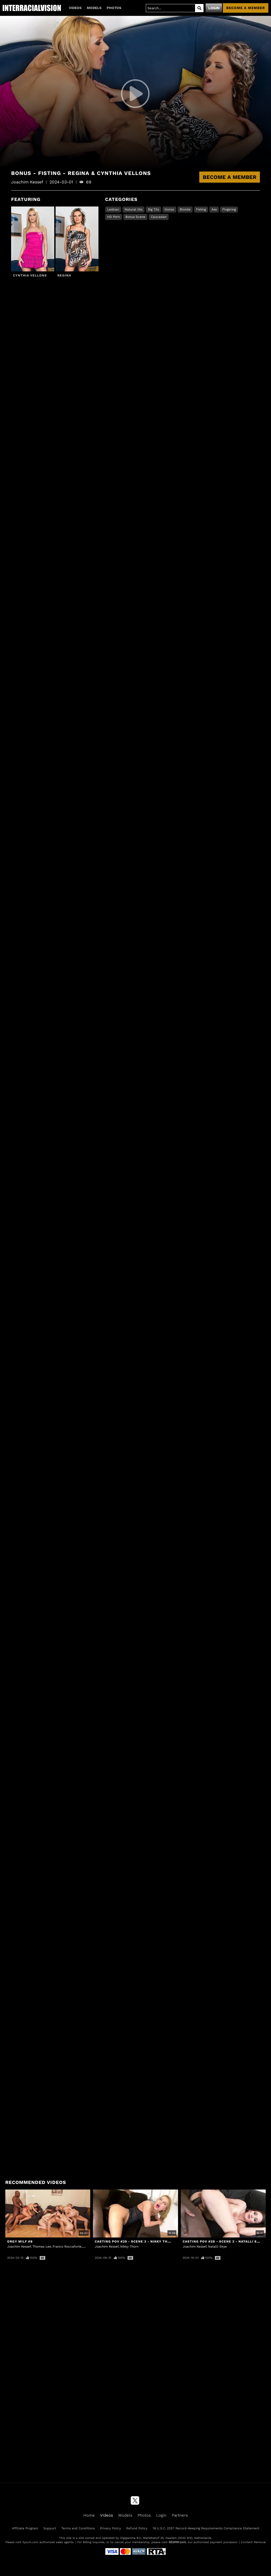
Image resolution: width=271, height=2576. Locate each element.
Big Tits (153, 209)
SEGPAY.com (177, 2542)
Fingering (229, 209)
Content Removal (253, 2542)
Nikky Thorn (129, 2246)
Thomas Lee (42, 2246)
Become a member (245, 8)
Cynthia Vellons (30, 275)
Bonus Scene (135, 217)
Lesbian (113, 209)
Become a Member (229, 177)
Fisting (201, 209)
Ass (214, 209)
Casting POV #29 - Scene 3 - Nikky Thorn (135, 2241)
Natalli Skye (217, 2246)
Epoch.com (30, 2542)
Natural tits (133, 209)
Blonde (185, 209)
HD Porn (113, 217)
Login (213, 8)
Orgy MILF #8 (20, 2241)
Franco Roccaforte (67, 2246)
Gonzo (169, 209)
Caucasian (158, 217)
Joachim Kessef (19, 2246)
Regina (64, 275)
